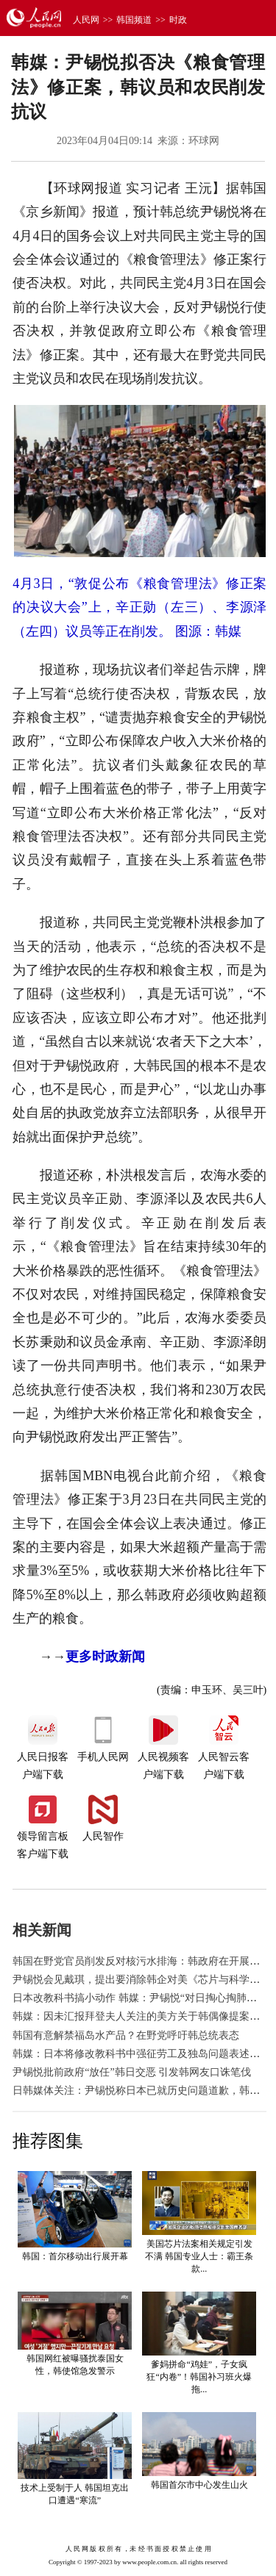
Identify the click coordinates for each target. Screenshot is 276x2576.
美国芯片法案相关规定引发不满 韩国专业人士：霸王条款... (199, 2256)
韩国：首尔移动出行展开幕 (75, 2256)
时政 (178, 20)
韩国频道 (134, 20)
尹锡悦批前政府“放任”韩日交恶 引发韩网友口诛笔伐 (132, 2072)
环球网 (203, 140)
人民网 (86, 20)
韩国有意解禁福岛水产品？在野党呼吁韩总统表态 (126, 2035)
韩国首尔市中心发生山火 (199, 2485)
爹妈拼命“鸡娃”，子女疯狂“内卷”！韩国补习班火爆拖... (199, 2376)
